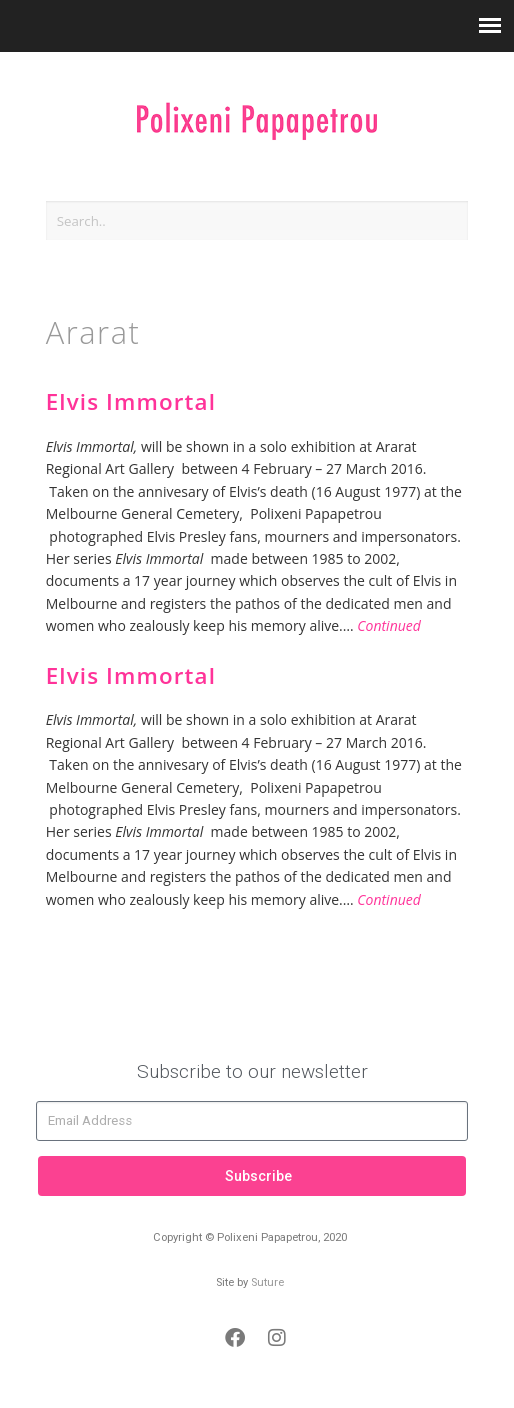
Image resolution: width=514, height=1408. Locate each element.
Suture (267, 1282)
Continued (389, 625)
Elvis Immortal (131, 401)
